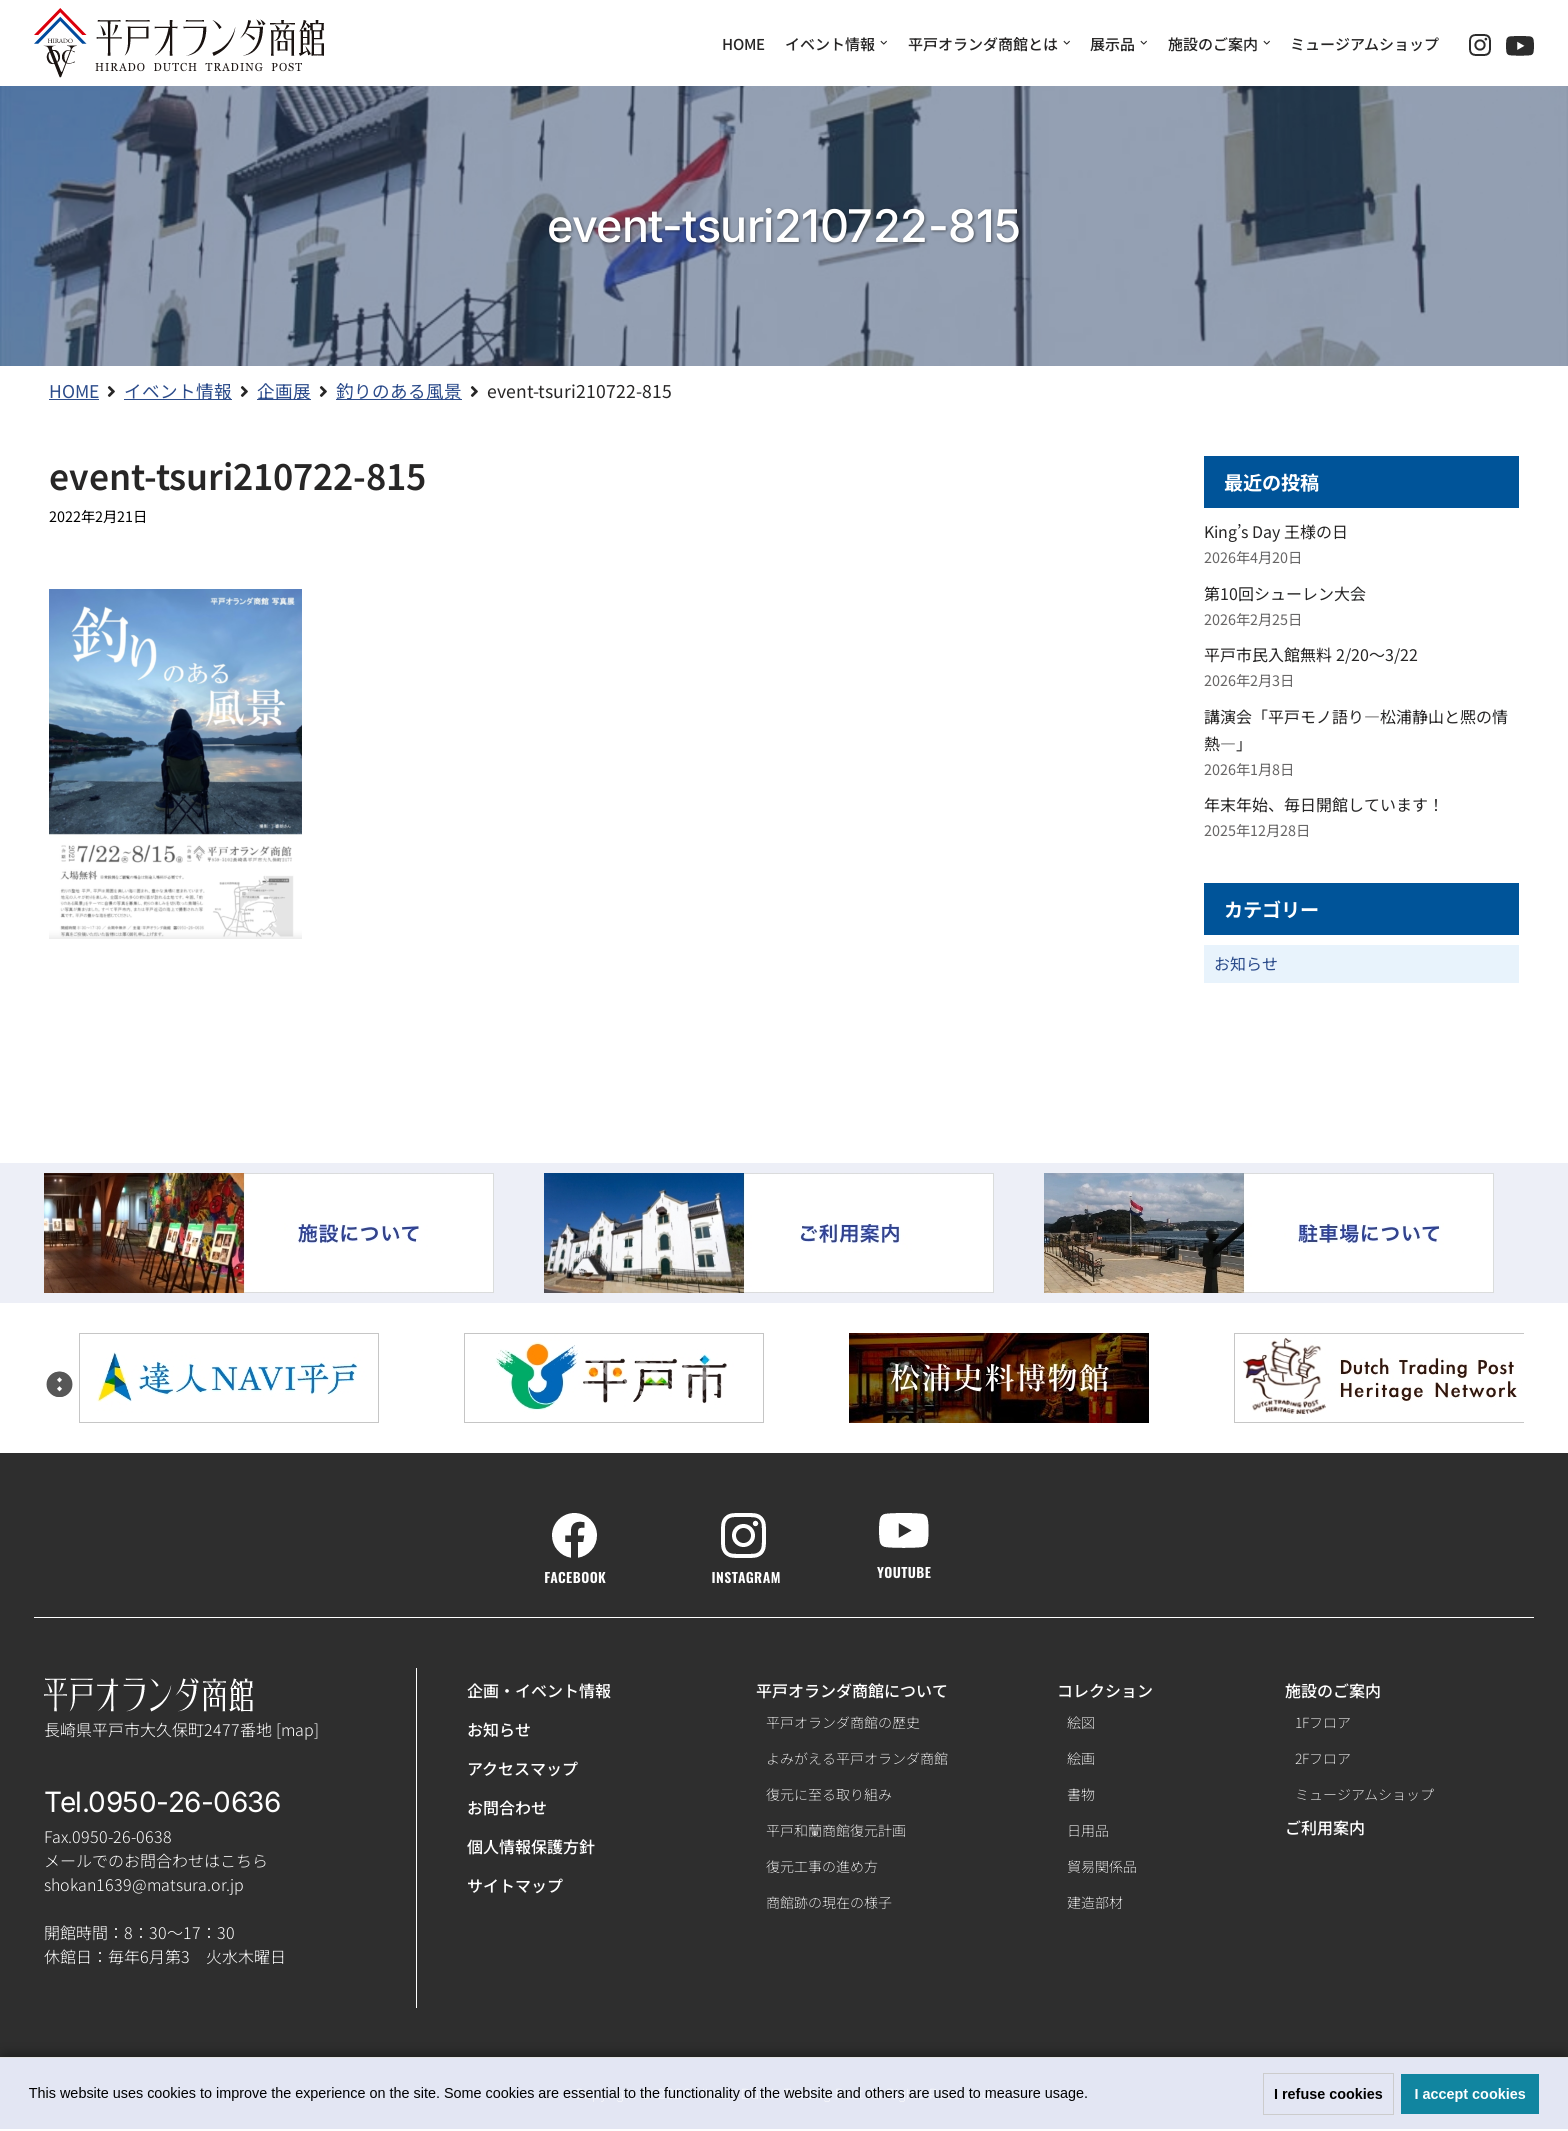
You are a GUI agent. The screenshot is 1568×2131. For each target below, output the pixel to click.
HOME (743, 43)
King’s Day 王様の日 (1276, 532)
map (297, 1730)
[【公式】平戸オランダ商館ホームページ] (179, 43)
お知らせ (1246, 965)
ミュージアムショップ (1364, 43)
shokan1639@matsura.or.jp (144, 1886)
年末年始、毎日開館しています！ (1324, 805)
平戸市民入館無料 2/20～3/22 (1311, 655)
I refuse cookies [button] (1328, 2094)
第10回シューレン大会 (1285, 593)
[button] (1095, 2096)
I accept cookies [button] (1470, 2094)
